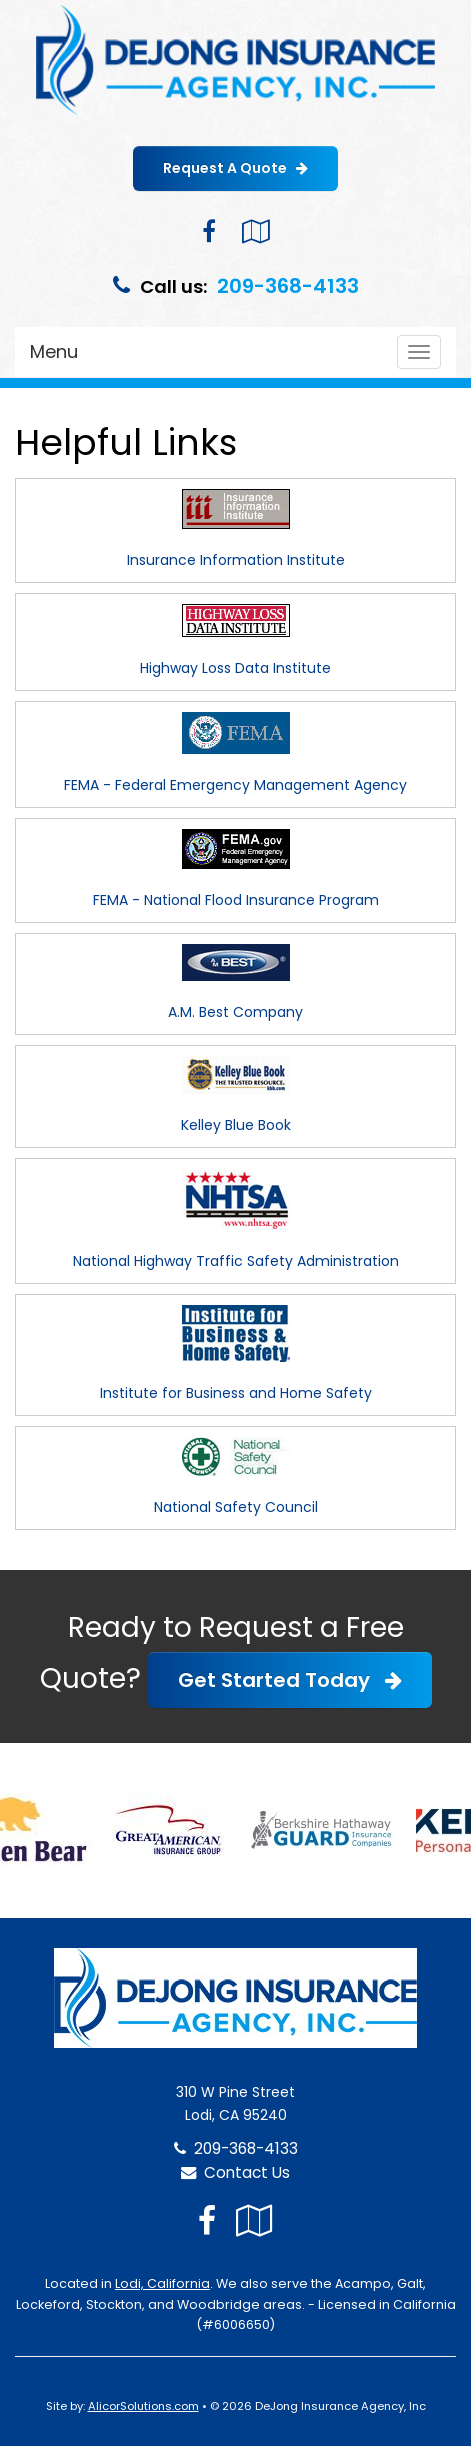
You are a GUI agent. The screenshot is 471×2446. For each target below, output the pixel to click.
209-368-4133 (288, 286)
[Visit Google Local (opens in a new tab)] (255, 231)
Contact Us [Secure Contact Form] (235, 2172)
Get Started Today (290, 1680)
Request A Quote (235, 168)
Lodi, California (162, 2283)
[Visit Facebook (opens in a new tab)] (209, 231)
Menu (54, 351)
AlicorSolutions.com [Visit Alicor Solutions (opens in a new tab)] (143, 2406)
